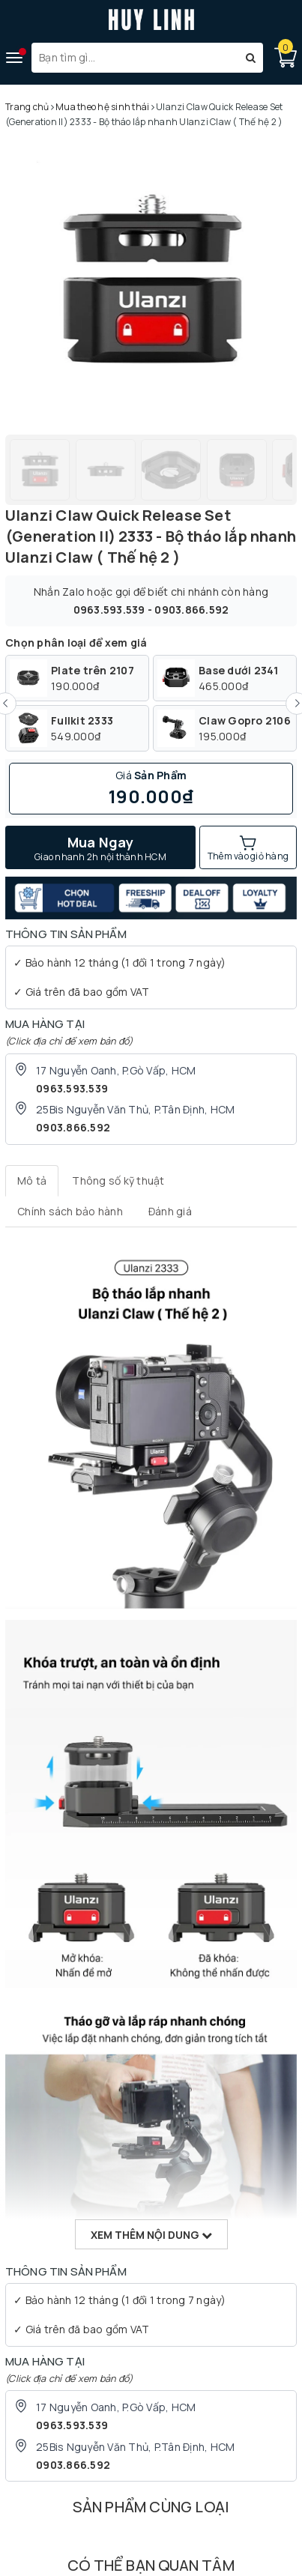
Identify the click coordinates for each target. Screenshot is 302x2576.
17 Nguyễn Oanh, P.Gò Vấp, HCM (116, 1070)
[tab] (31, 1181)
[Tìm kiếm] (250, 58)
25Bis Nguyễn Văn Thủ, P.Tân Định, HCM (135, 1109)
